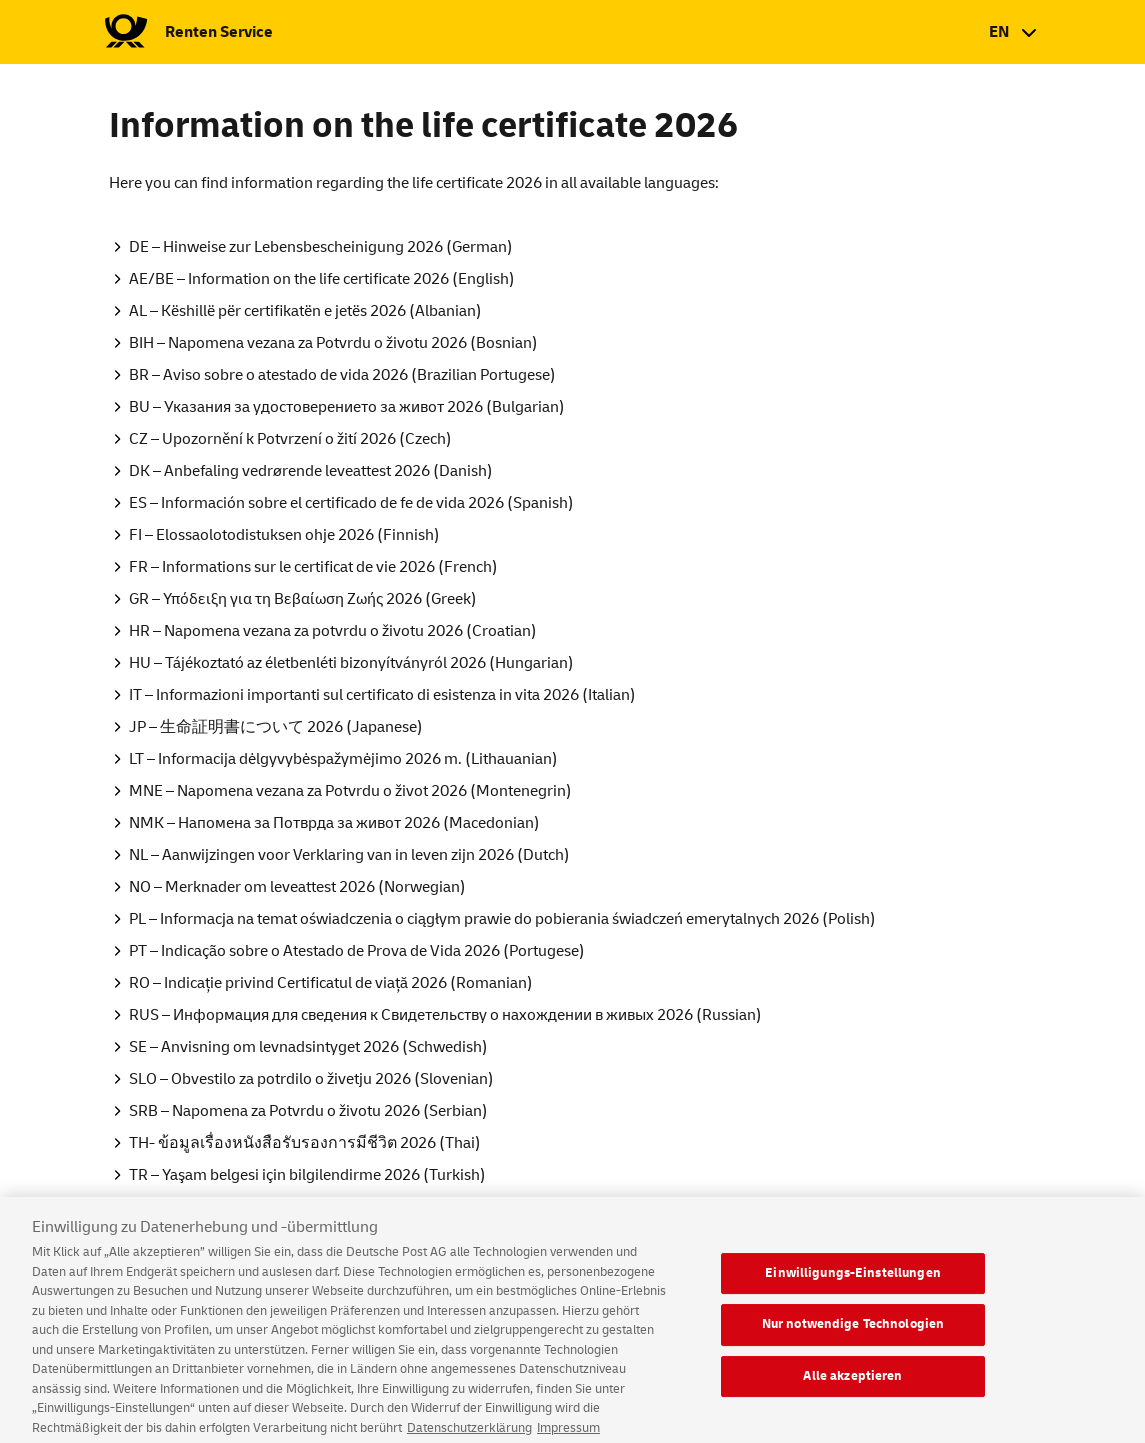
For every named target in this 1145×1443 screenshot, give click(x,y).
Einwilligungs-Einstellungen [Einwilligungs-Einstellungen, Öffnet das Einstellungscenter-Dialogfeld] (853, 1284)
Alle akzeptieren (852, 1388)
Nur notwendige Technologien (853, 1336)
